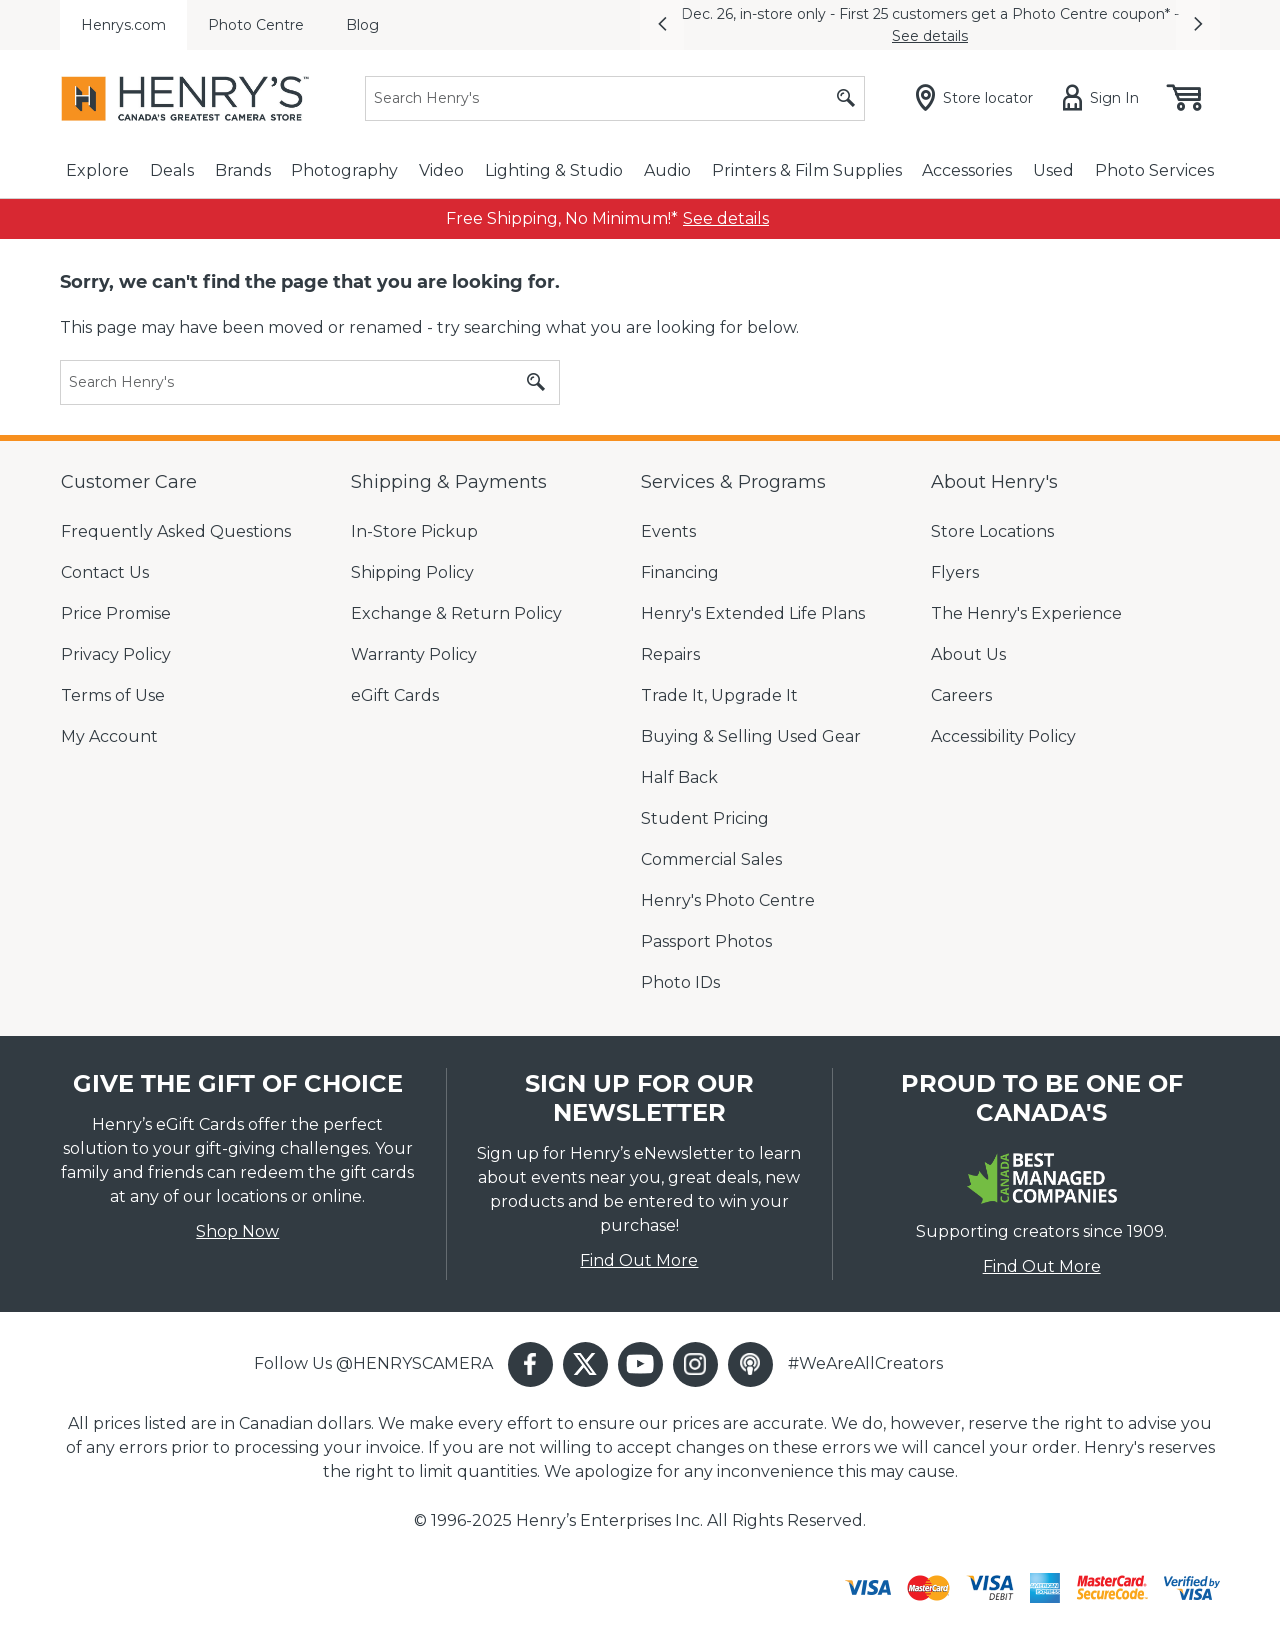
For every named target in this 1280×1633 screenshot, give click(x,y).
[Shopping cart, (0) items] (1183, 98)
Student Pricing (705, 818)
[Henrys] (185, 98)
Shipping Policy (412, 572)
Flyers (955, 572)
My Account (109, 736)
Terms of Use (113, 695)
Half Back (679, 777)
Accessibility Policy (1003, 736)
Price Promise (116, 613)
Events (668, 531)
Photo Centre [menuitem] (256, 25)
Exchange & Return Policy (456, 613)
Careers (961, 695)
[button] (662, 25)
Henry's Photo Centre (728, 900)
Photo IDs (680, 982)
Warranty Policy (414, 654)
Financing (680, 572)
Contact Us (105, 572)
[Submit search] (846, 98)
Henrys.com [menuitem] (123, 25)
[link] (726, 219)
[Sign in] (1105, 98)
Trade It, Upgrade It (719, 695)
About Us (968, 654)
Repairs (670, 654)
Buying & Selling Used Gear (751, 736)
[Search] (615, 98)
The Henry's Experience (1026, 613)
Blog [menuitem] (362, 25)
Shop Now (237, 1231)
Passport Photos (706, 941)
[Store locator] (978, 98)
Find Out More (639, 1260)
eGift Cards (395, 695)
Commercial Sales (711, 859)
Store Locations (992, 531)
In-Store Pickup (414, 531)
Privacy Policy (116, 654)
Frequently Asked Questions (176, 531)
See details (930, 36)
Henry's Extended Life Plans (753, 613)
